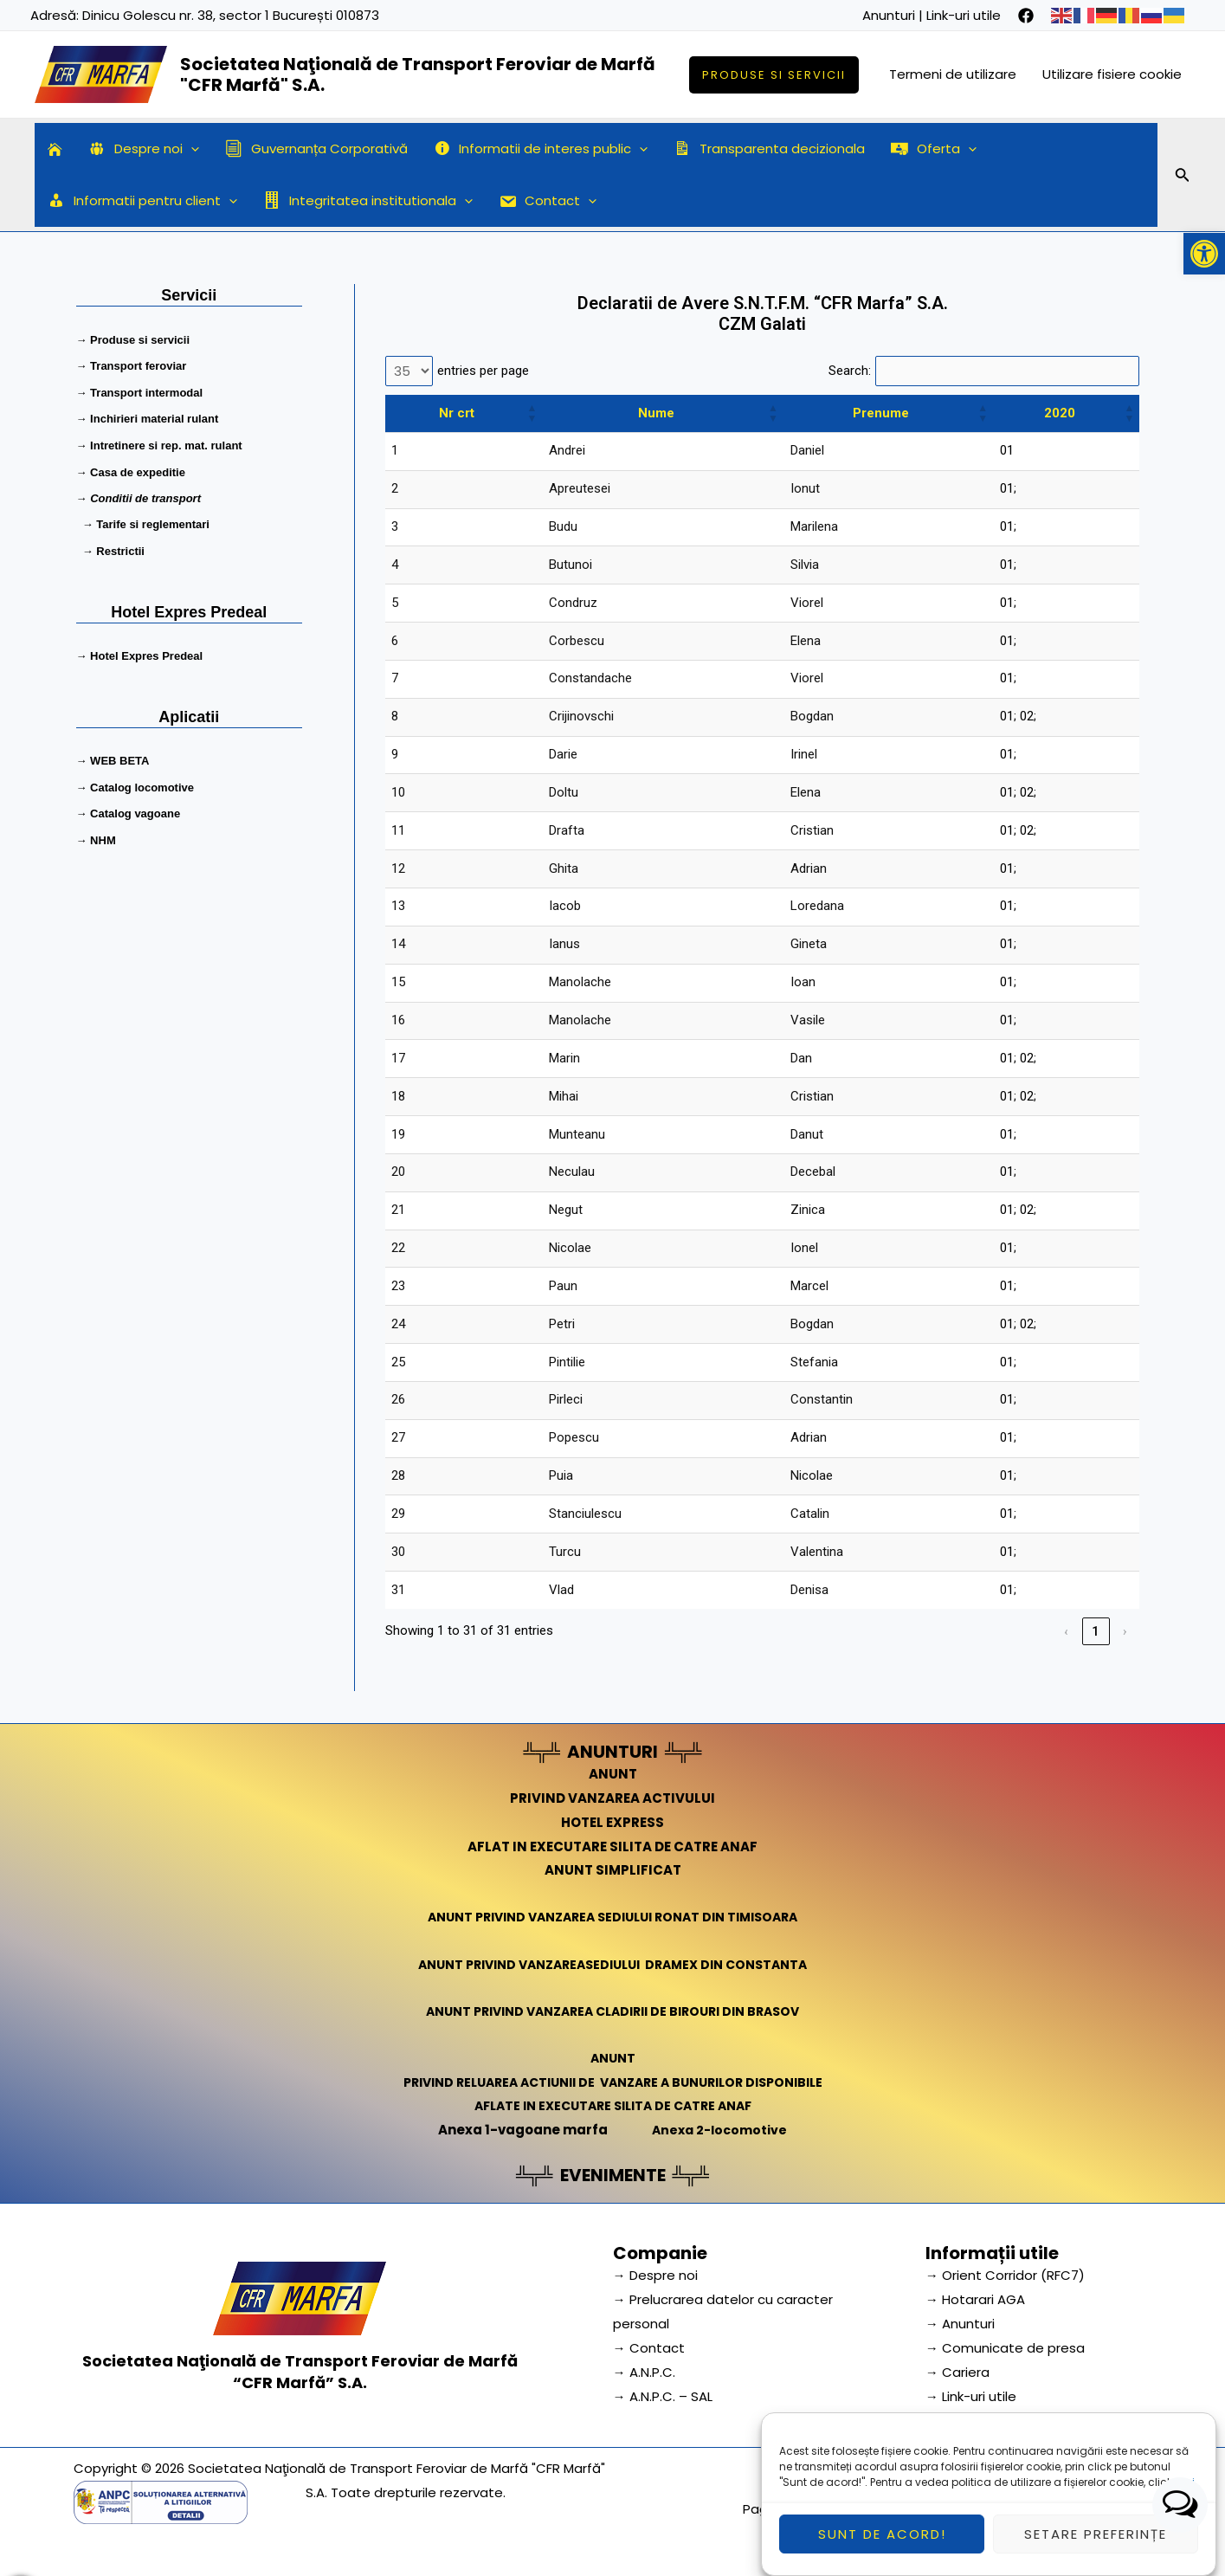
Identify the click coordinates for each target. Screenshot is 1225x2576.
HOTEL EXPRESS (612, 1822)
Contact (548, 201)
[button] (1204, 253)
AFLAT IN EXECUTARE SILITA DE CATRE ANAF (612, 1846)
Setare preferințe (1095, 2543)
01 (1007, 450)
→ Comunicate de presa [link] (1005, 2348)
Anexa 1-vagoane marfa (520, 2130)
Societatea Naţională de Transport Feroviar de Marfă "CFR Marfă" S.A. (417, 74)
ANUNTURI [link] (612, 1752)
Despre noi (143, 149)
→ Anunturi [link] (960, 2324)
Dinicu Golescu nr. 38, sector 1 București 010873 (230, 15)
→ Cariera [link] (957, 2372)
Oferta (934, 149)
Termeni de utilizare (952, 74)
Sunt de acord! (882, 2543)
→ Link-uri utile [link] (970, 2396)
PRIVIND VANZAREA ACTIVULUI (612, 1798)
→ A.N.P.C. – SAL (662, 2396)
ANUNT (613, 1774)
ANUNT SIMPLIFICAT (613, 1870)
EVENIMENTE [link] (613, 2175)
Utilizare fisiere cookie (1112, 74)
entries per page (483, 370)
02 (1027, 716)
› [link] (1126, 1631)
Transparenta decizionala (769, 148)
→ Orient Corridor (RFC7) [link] (1005, 2275)
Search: (849, 370)
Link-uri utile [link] (963, 15)
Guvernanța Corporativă (316, 148)
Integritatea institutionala (368, 201)
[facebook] (1026, 15)
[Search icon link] (1182, 177)
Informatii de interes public (541, 149)
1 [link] (1096, 1631)
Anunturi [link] (888, 15)
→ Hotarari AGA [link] (975, 2299)
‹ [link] (1067, 1631)
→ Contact (649, 2348)
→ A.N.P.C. (644, 2372)
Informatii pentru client (142, 201)
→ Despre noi (655, 2275)
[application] (191, 149)
